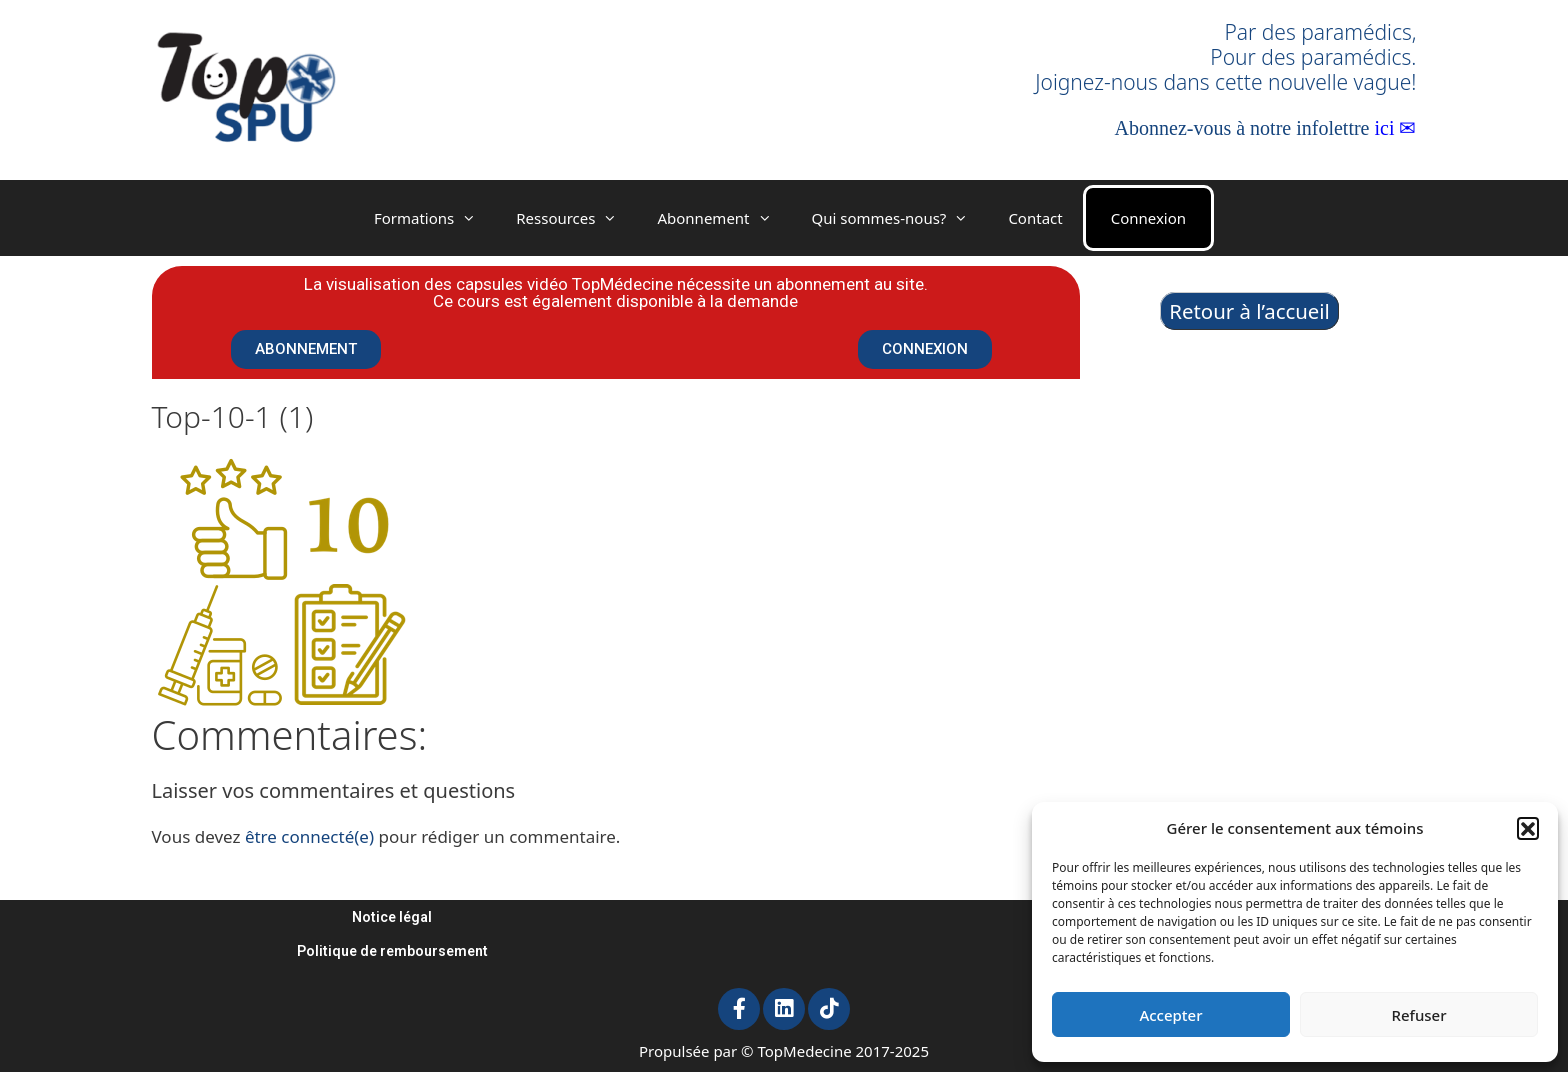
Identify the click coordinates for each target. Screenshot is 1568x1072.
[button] (1528, 828)
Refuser (1418, 1015)
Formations (435, 218)
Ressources (576, 218)
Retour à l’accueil (1249, 311)
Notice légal (392, 917)
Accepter (1170, 1015)
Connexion (1148, 218)
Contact (1035, 218)
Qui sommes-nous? (900, 218)
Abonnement (724, 218)
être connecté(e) (309, 836)
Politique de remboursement (392, 951)
